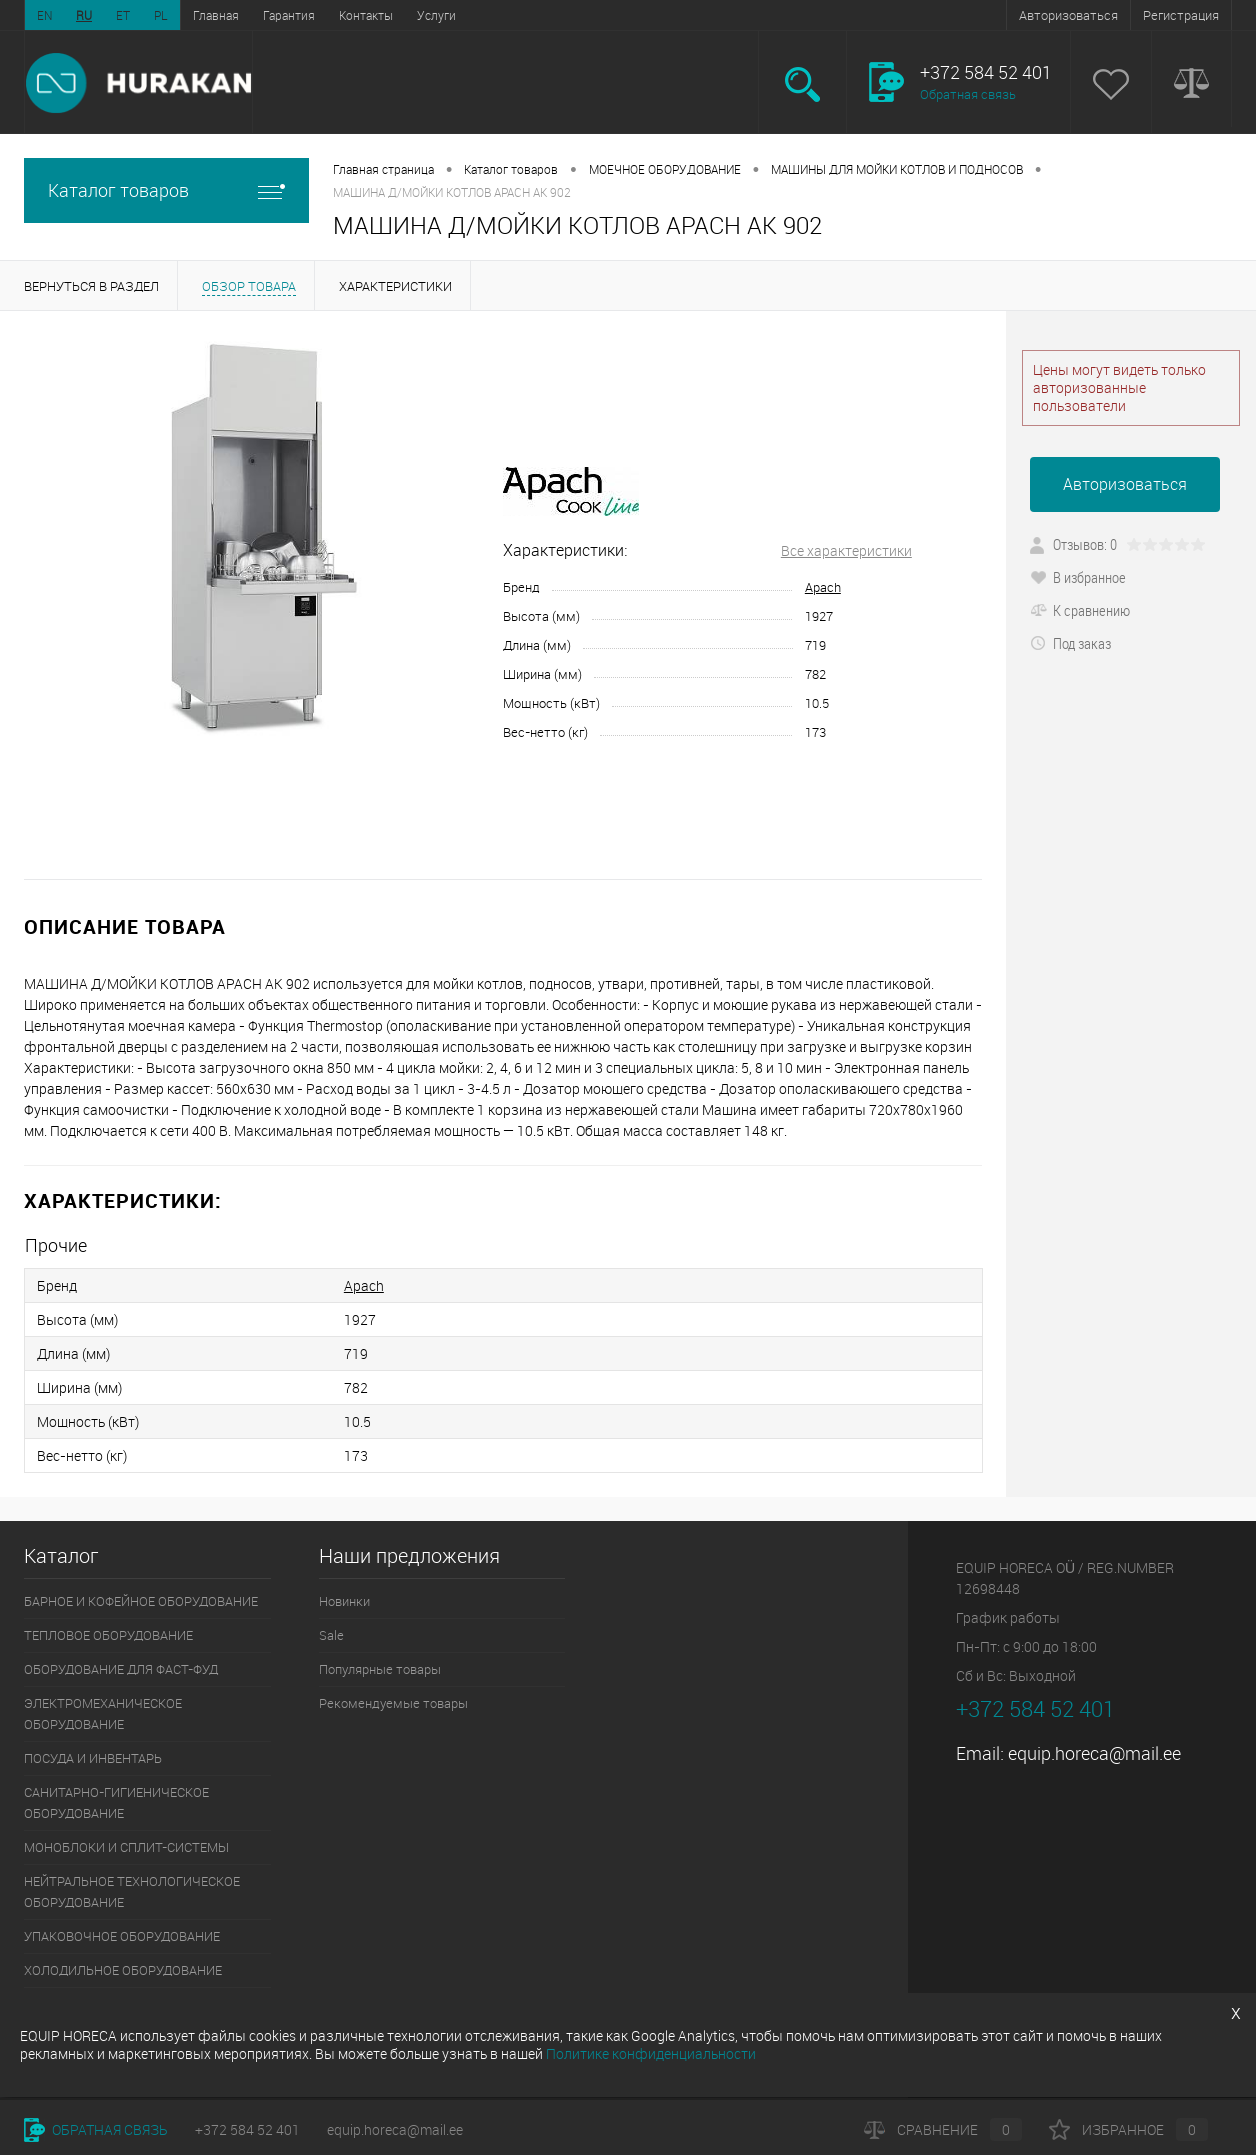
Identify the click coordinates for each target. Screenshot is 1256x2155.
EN (44, 15)
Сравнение (943, 2129)
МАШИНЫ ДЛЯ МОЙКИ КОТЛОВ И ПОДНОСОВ (897, 169)
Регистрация (1181, 15)
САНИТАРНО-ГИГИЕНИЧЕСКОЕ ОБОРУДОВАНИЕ (116, 1802)
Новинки (344, 1601)
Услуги (436, 15)
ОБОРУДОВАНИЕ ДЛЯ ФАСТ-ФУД (121, 1669)
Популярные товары (380, 1669)
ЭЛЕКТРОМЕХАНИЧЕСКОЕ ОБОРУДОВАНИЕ (103, 1713)
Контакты (366, 15)
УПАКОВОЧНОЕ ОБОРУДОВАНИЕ (122, 1936)
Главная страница (383, 169)
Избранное (1128, 2129)
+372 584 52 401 (247, 2129)
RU (84, 15)
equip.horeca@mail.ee (1094, 1753)
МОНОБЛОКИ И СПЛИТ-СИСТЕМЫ (126, 1847)
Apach (823, 587)
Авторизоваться (1068, 15)
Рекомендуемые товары (393, 1703)
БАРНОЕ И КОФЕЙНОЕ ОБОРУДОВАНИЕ (141, 1601)
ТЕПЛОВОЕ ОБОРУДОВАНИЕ (108, 1635)
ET (123, 15)
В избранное (1078, 577)
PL (161, 15)
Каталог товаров (166, 190)
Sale (331, 1635)
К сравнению (1080, 610)
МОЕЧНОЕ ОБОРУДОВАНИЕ (665, 169)
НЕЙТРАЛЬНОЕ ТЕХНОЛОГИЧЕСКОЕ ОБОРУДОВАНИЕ (132, 1891)
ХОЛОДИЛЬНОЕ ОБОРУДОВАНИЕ (123, 1970)
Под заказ (1070, 643)
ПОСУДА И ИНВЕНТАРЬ (93, 1758)
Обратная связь (968, 94)
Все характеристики (846, 550)
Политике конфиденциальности (651, 2053)
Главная (216, 15)
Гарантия (289, 15)
